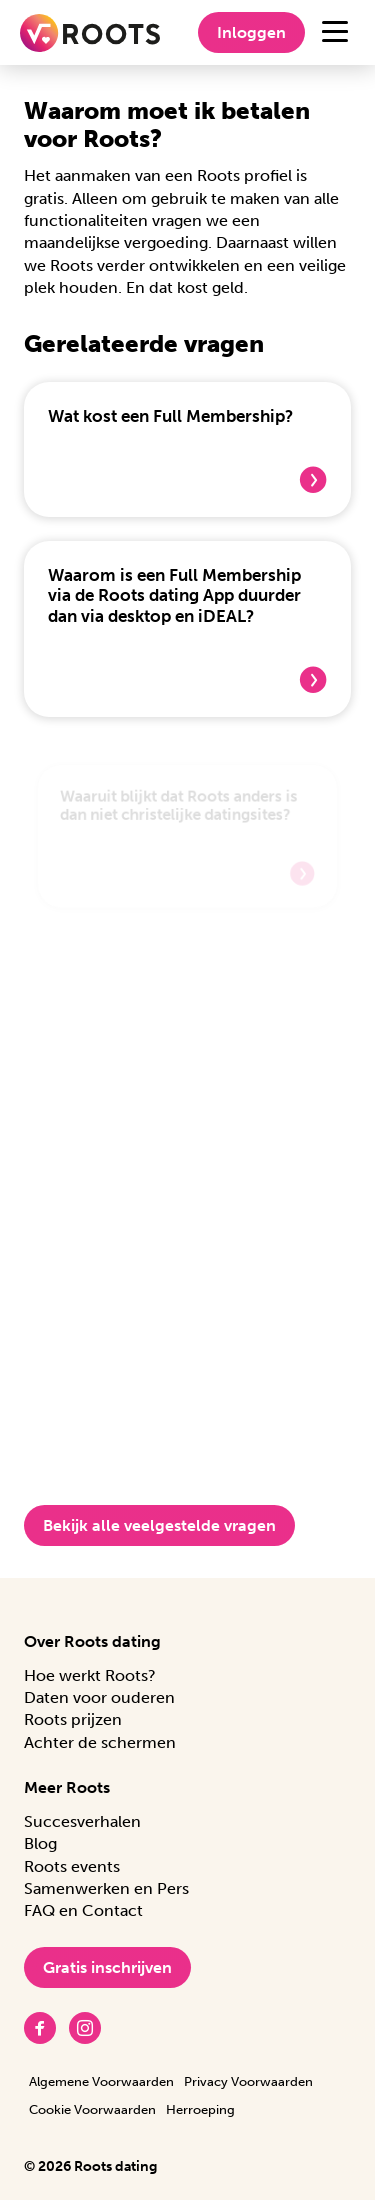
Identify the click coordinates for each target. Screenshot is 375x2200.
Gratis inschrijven (107, 1967)
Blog (40, 1843)
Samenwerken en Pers (106, 1888)
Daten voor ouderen (99, 1697)
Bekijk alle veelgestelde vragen (159, 1525)
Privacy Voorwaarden (248, 2081)
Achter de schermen (100, 1742)
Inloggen (251, 32)
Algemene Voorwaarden (101, 2081)
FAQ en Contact (83, 1910)
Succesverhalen (82, 1821)
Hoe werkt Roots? (90, 1675)
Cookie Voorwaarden (92, 2109)
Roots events (72, 1866)
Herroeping (200, 2109)
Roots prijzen (73, 1719)
